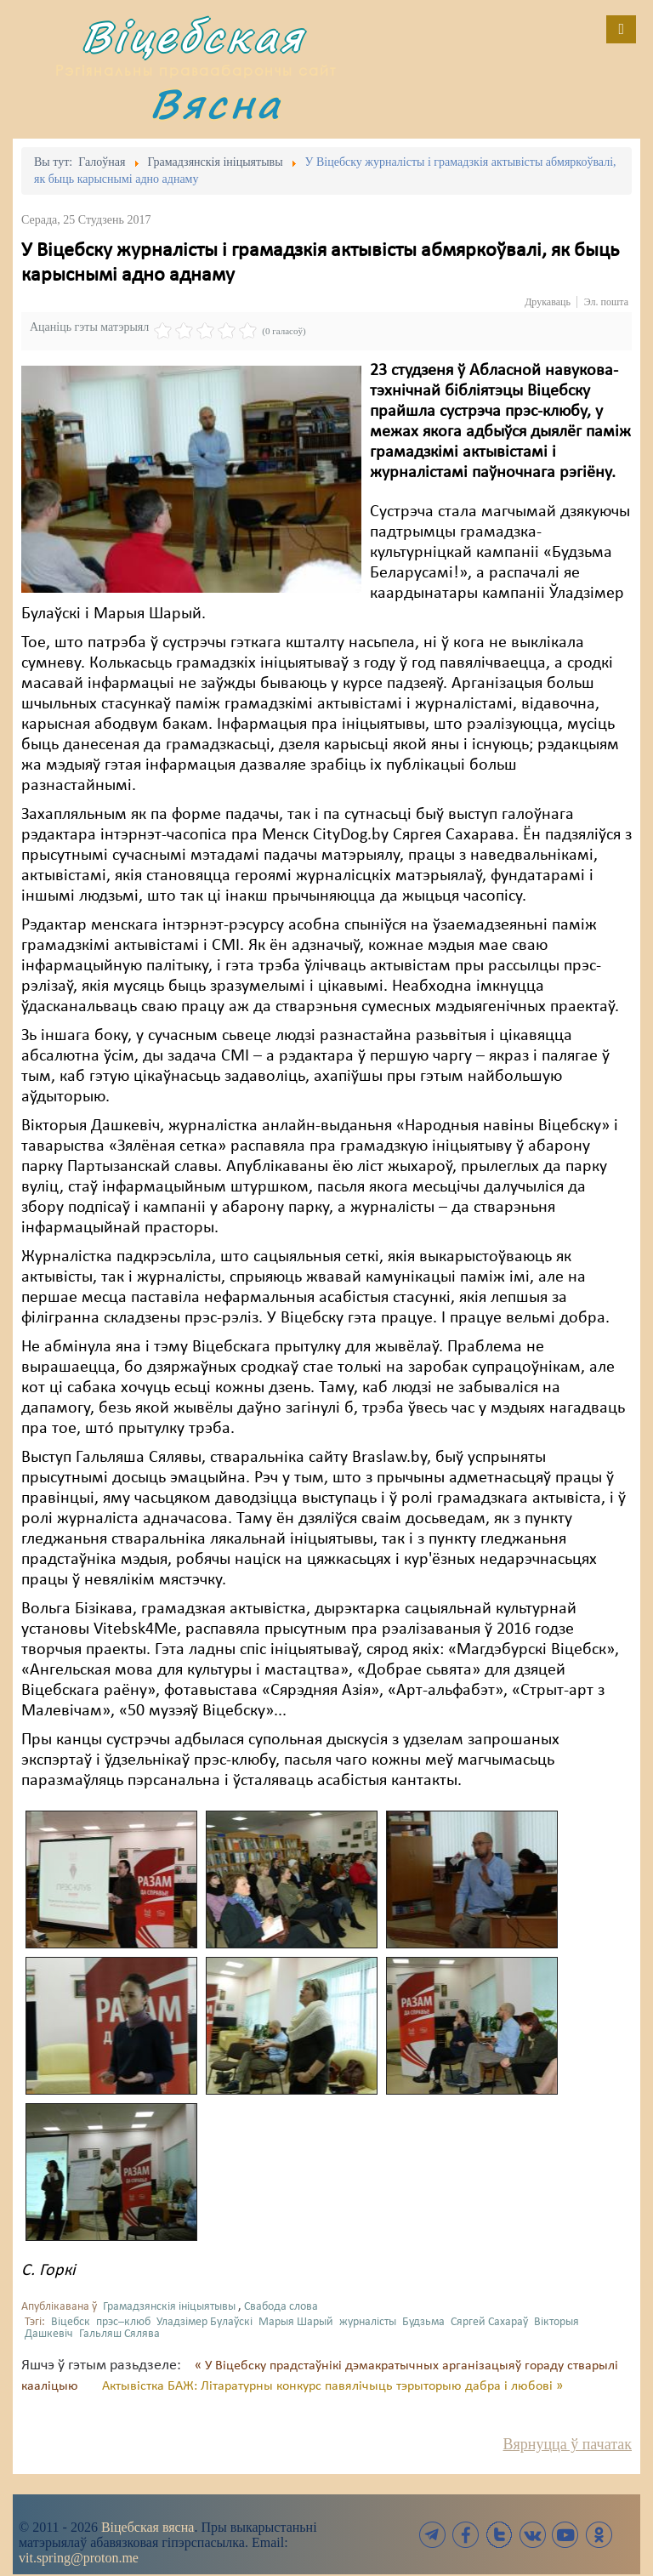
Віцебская (193, 36)
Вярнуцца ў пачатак (567, 2444)
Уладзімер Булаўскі (204, 2322)
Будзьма (423, 2322)
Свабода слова (281, 2306)
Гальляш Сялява (119, 2334)
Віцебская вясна (147, 2527)
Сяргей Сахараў (489, 2322)
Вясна (216, 103)
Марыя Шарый (295, 2322)
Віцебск (70, 2322)
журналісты (367, 2322)
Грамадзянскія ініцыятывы (169, 2306)
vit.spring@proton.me (79, 2557)
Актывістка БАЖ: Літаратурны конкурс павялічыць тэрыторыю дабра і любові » (332, 2386)
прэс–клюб (123, 2322)
